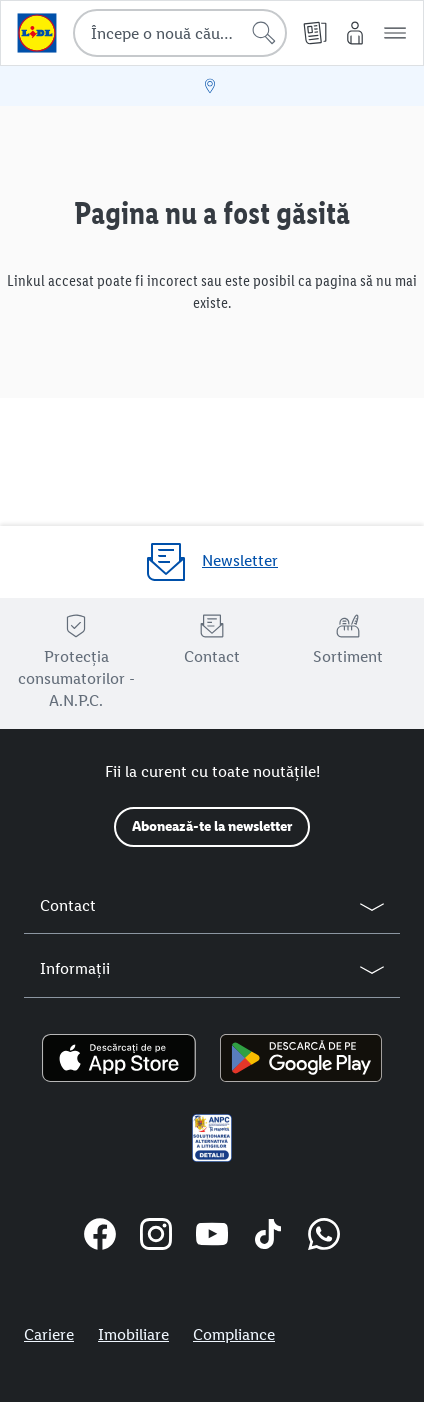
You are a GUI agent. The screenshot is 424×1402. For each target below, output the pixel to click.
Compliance (234, 1334)
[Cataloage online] (315, 33)
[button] (395, 33)
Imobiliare (133, 1334)
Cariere (49, 1334)
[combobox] (180, 33)
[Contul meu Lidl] (355, 33)
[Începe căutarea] (264, 33)
